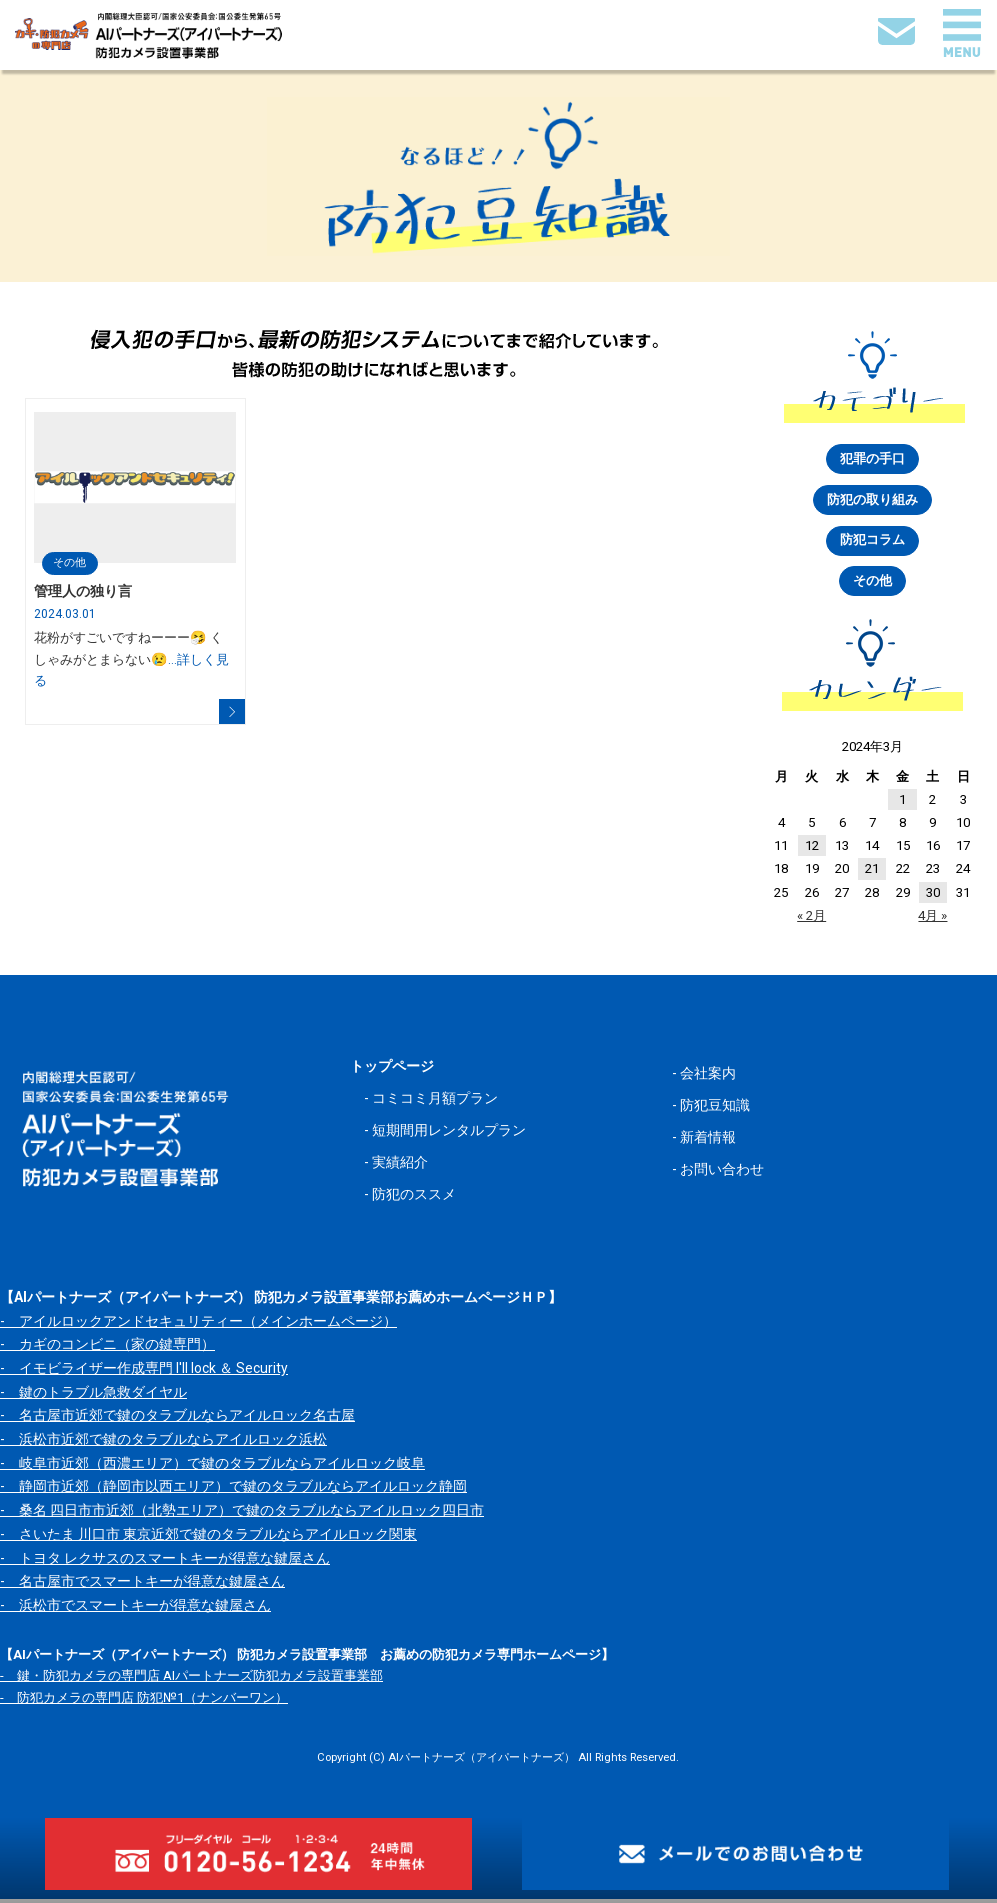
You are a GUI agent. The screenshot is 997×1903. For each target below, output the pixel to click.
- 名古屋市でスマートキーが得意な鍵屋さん (142, 1586)
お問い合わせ (722, 1174)
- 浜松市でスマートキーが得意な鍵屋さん (135, 1609)
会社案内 (708, 1078)
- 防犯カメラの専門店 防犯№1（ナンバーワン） (144, 1701)
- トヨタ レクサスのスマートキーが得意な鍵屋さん (165, 1562)
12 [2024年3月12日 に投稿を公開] (812, 850)
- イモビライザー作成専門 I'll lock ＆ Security (144, 1373)
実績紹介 (400, 1167)
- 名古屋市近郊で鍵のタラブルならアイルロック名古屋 (177, 1420)
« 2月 (811, 919)
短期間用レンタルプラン (449, 1135)
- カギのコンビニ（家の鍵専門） (107, 1349)
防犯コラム (872, 543)
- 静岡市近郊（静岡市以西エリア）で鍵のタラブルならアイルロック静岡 (233, 1491)
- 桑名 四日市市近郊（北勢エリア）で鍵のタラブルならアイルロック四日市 (242, 1515)
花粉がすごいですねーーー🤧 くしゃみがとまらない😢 (131, 659)
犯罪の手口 (872, 459)
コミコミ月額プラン (435, 1103)
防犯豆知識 (715, 1110)
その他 (70, 562)
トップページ (392, 1071)
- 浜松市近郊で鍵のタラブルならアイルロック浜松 (163, 1444)
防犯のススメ (414, 1199)
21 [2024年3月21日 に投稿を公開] (872, 873)
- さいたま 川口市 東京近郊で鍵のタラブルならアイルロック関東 (208, 1538)
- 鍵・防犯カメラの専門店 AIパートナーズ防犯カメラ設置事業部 (191, 1680)
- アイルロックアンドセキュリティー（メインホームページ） (198, 1325)
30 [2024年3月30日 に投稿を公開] (933, 896)
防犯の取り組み (872, 501)
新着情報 (708, 1142)
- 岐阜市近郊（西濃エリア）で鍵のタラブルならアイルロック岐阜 (212, 1467)
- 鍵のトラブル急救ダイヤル (93, 1396)
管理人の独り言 (83, 592)
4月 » (932, 919)
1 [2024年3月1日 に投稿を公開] (902, 803)
